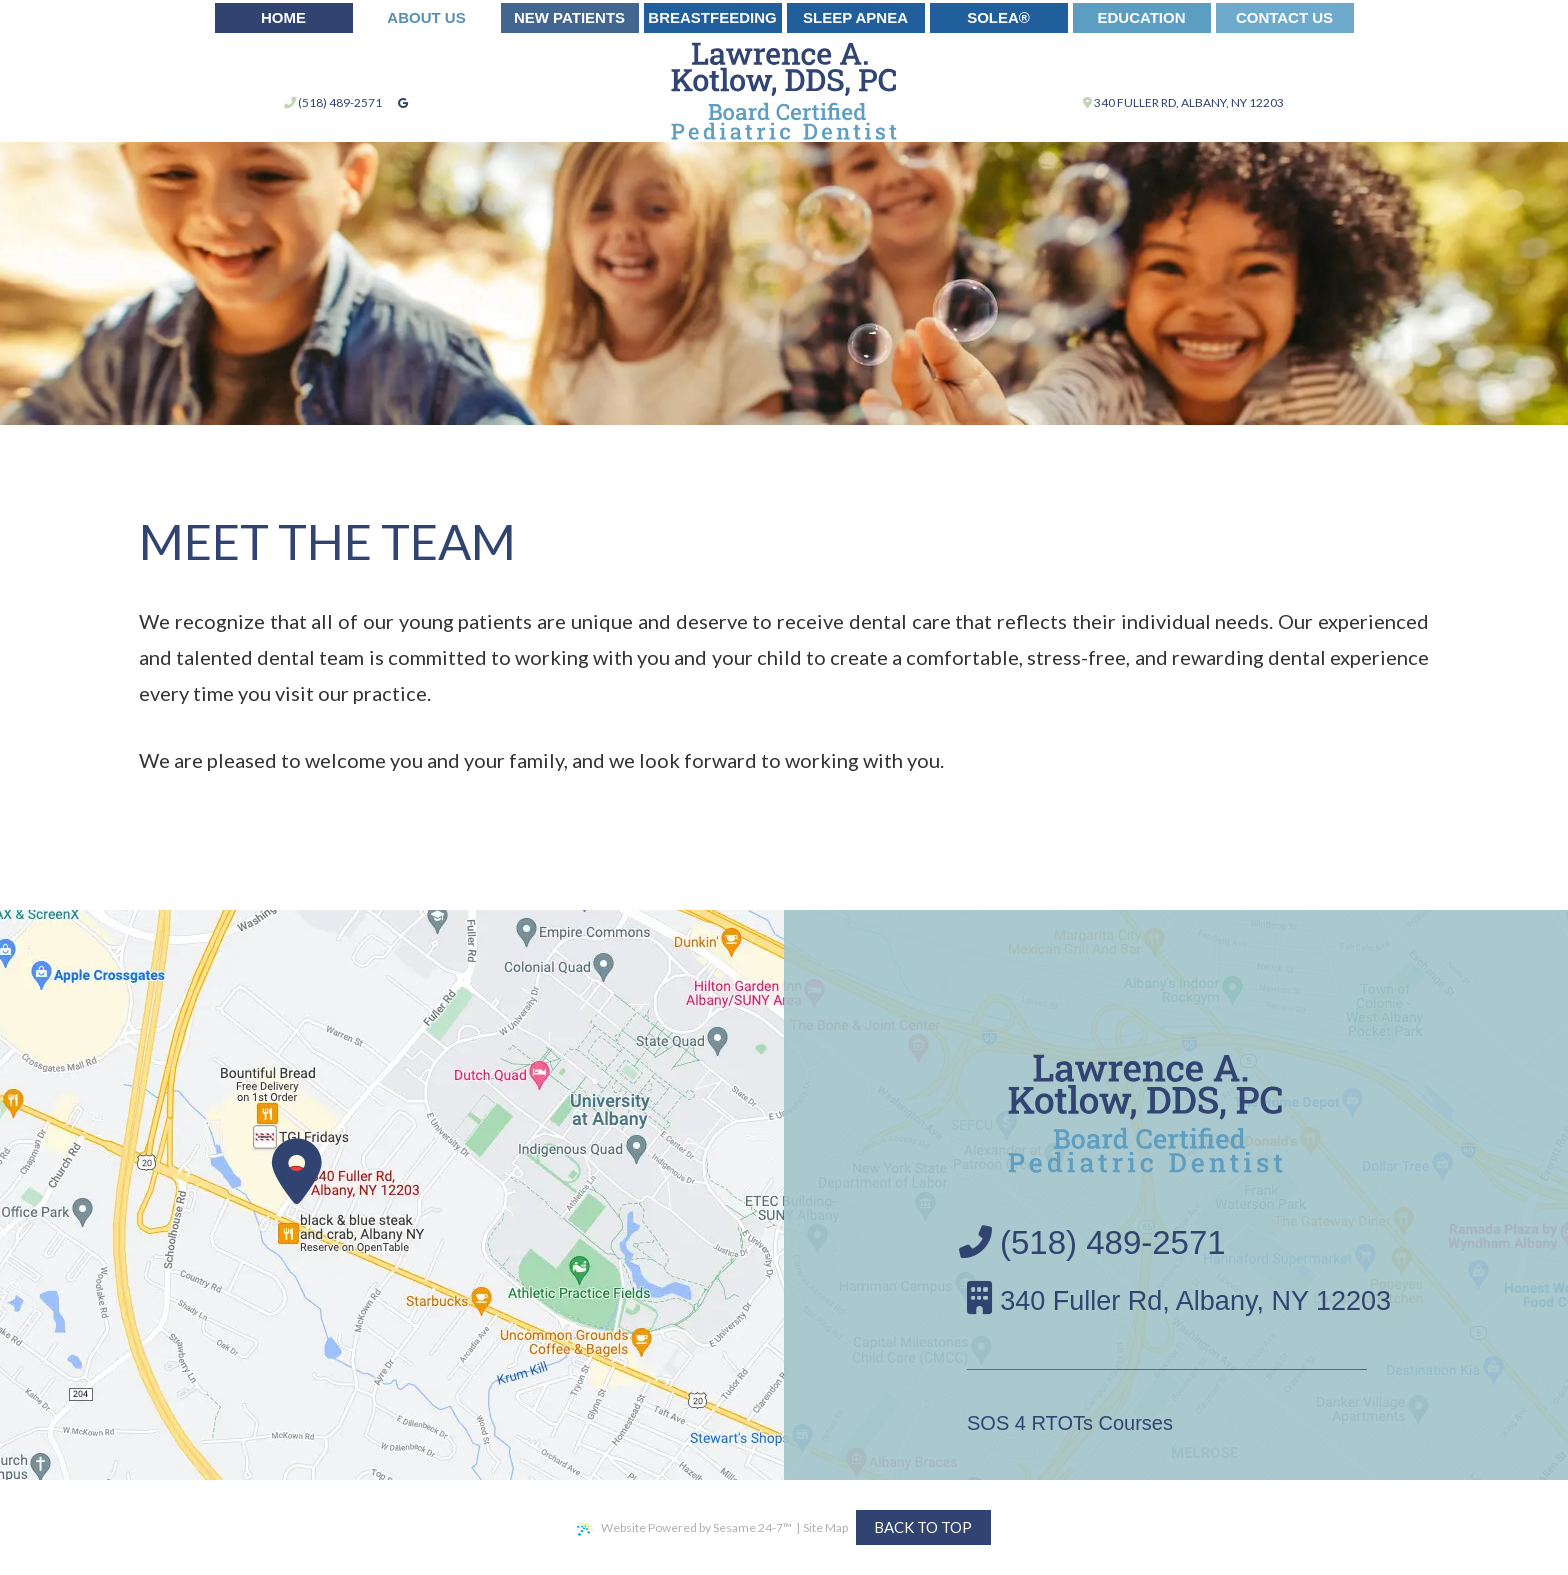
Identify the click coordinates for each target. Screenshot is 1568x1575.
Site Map (825, 1527)
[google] (403, 103)
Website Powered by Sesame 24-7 (684, 1528)
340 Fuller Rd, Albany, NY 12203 (1183, 102)
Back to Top (923, 1527)
